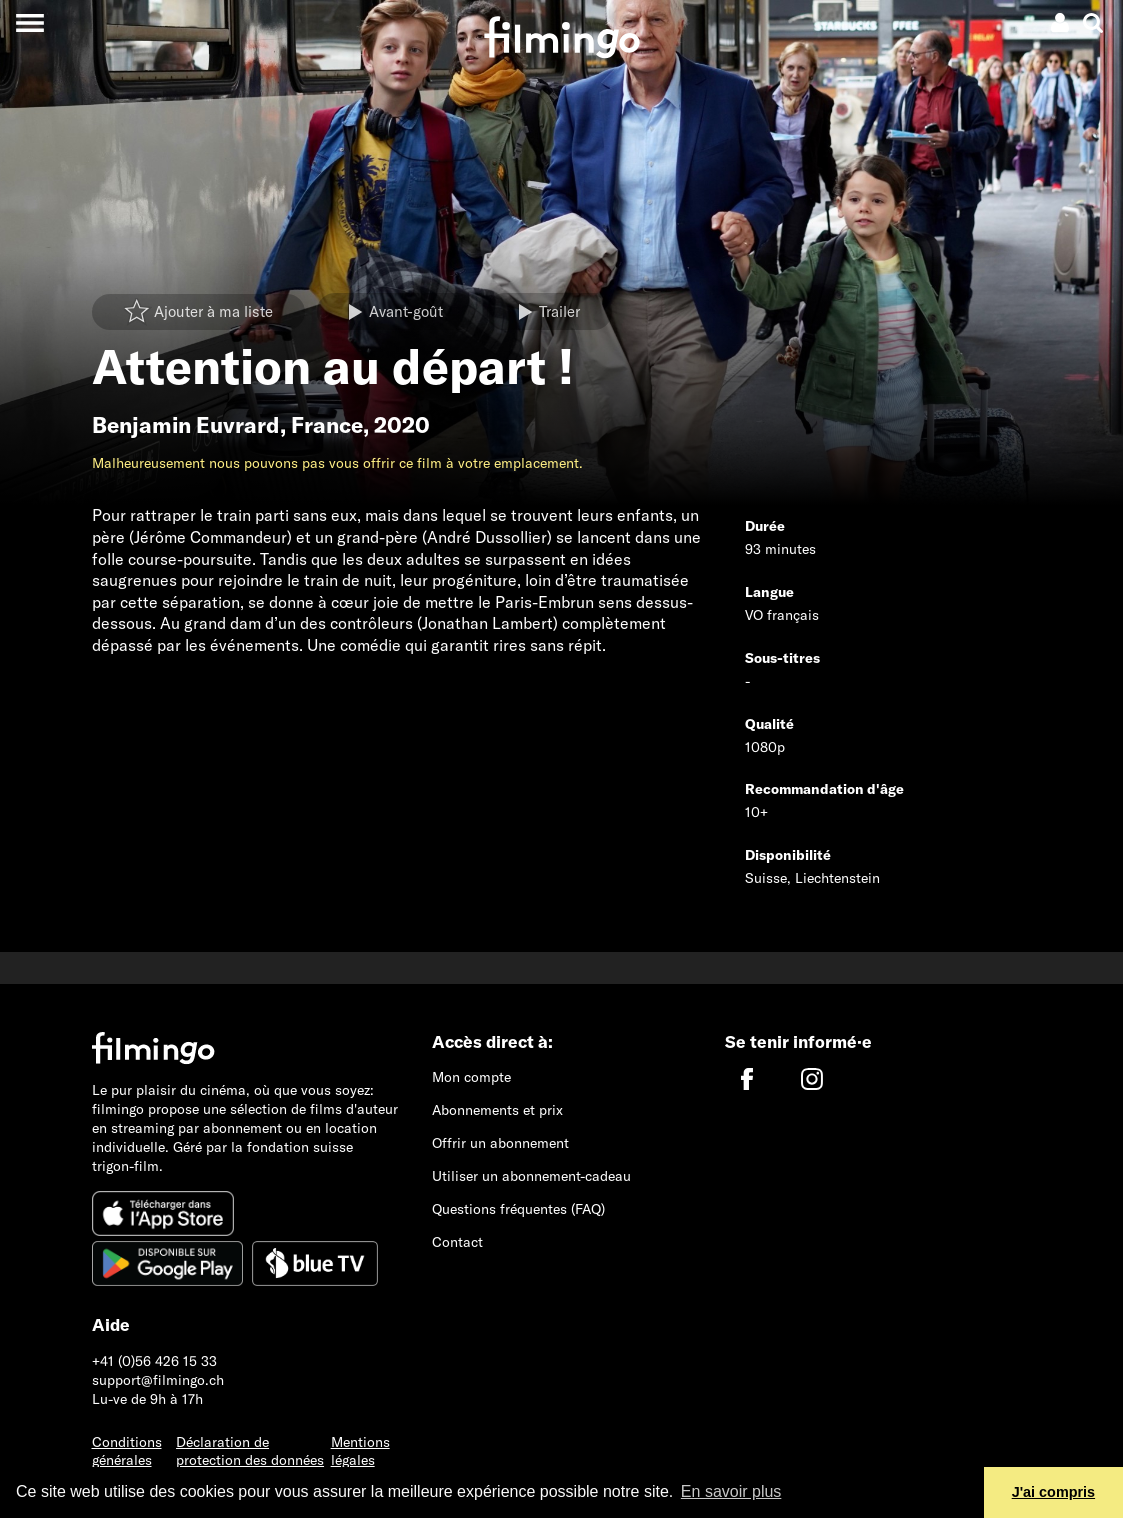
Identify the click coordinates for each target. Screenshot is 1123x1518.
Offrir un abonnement (500, 1143)
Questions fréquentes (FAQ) (518, 1209)
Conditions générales (127, 1451)
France (327, 425)
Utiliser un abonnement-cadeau (531, 1176)
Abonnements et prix (497, 1110)
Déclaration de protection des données (250, 1451)
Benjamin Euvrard (186, 425)
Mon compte (471, 1077)
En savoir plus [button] (731, 1491)
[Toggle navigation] (29, 22)
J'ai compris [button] (1053, 1492)
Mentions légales (360, 1451)
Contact (457, 1242)
